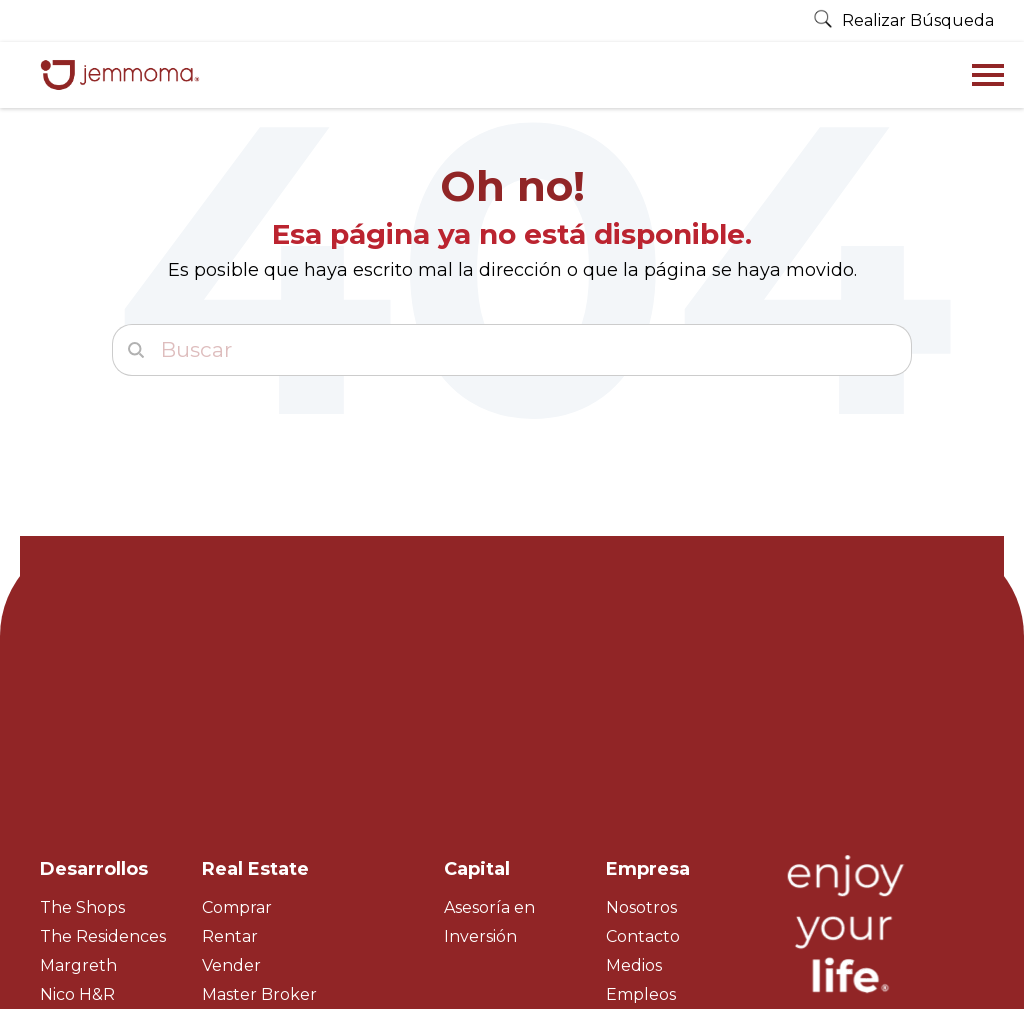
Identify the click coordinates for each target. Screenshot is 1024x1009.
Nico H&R (77, 819)
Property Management (294, 848)
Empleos (641, 819)
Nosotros (641, 732)
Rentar (230, 761)
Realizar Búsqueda (903, 20)
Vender (231, 790)
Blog (625, 848)
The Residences (103, 761)
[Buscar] (512, 350)
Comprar (237, 732)
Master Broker (259, 819)
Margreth (78, 790)
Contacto (643, 761)
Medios (634, 790)
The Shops (82, 732)
